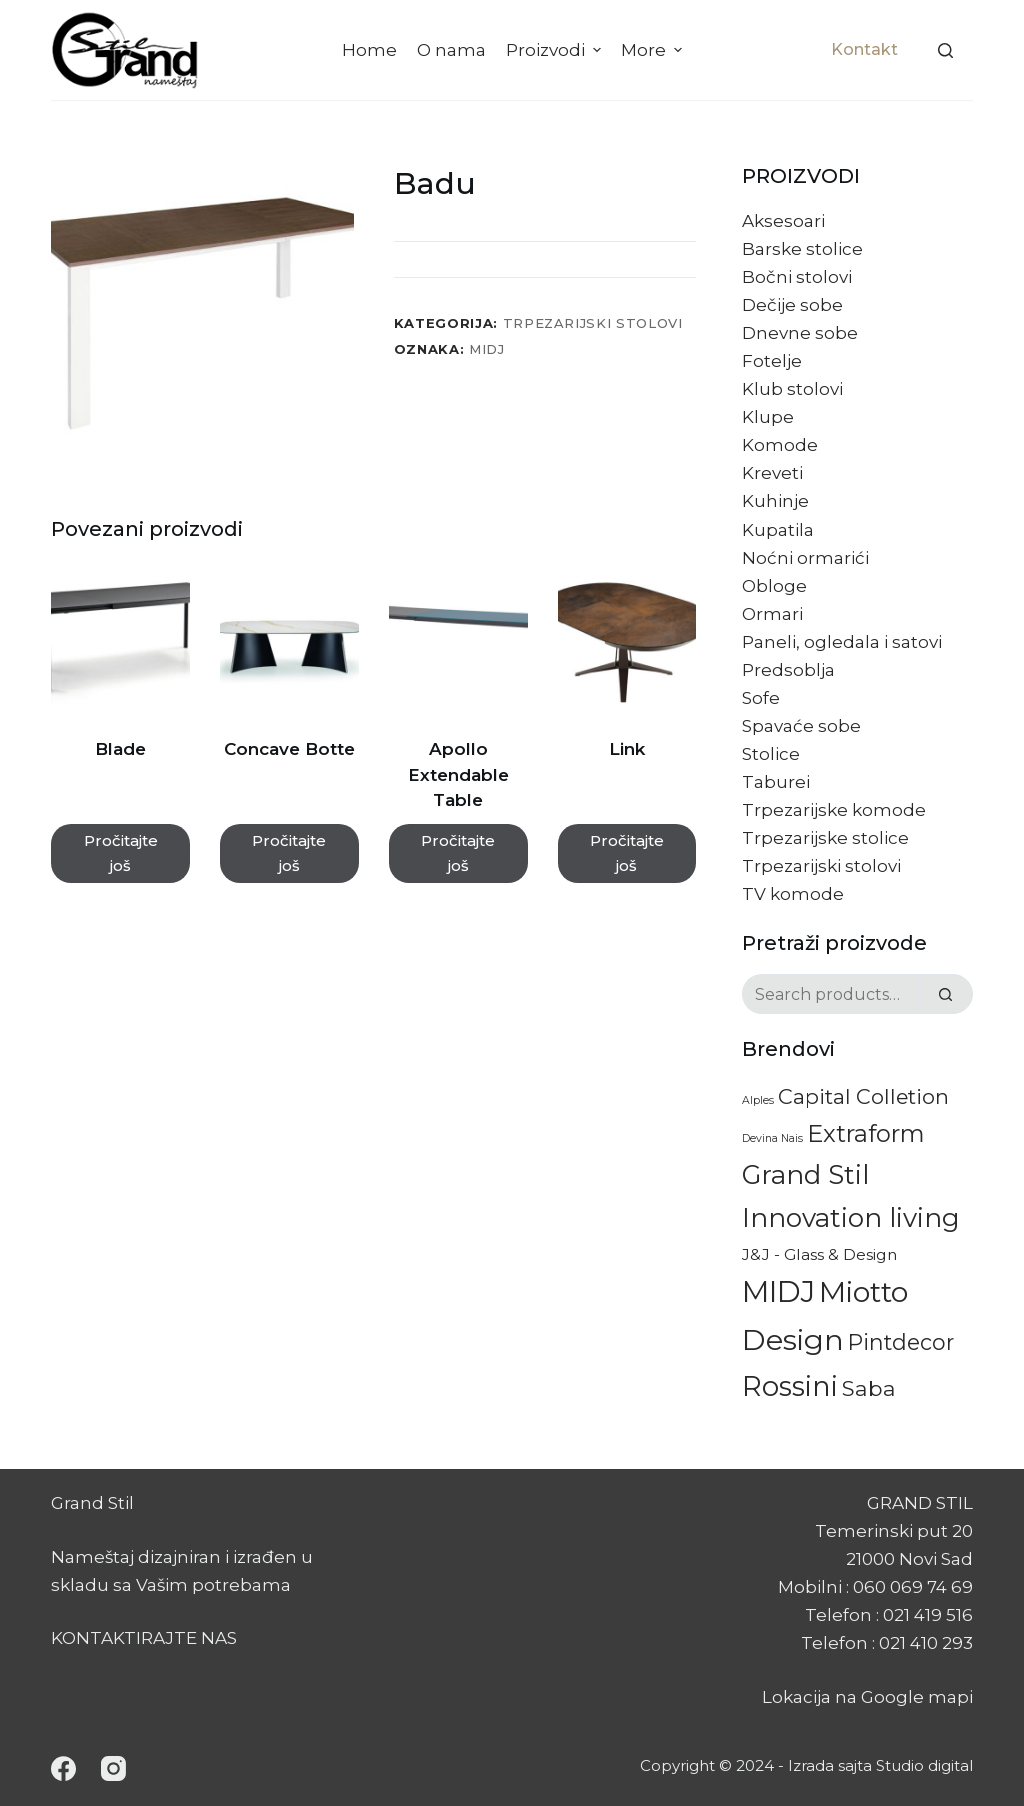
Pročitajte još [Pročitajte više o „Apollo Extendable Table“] (458, 853)
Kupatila (778, 530)
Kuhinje (775, 501)
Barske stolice (802, 249)
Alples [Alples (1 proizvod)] (758, 1100)
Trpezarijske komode (834, 810)
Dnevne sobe (800, 333)
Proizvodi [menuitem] (556, 50)
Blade (120, 749)
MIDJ (487, 349)
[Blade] (120, 643)
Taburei (776, 782)
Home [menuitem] (369, 50)
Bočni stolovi (797, 277)
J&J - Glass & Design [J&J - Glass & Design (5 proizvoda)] (819, 1254)
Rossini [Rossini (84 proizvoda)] (790, 1386)
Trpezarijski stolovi (593, 323)
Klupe (768, 417)
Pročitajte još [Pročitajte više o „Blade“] (121, 853)
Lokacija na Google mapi (867, 1697)
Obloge (774, 586)
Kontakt (864, 49)
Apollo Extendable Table (458, 774)
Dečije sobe (792, 305)
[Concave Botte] (289, 643)
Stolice (771, 754)
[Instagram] (113, 1768)
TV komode (793, 894)
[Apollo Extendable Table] (458, 643)
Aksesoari (783, 221)
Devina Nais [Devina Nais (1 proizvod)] (772, 1138)
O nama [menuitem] (451, 50)
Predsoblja (788, 670)
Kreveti (772, 473)
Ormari (772, 614)
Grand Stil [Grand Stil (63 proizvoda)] (805, 1175)
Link (627, 749)
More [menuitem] (654, 50)
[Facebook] (63, 1768)
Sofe (761, 698)
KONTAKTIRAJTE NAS (144, 1638)
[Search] (945, 50)
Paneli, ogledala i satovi (842, 642)
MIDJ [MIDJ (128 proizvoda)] (778, 1291)
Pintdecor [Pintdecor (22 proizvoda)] (901, 1342)
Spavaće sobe (801, 726)
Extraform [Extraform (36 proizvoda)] (866, 1133)
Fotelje (772, 361)
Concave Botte (289, 749)
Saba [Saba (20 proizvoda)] (869, 1388)
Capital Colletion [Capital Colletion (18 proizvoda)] (863, 1096)
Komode (780, 445)
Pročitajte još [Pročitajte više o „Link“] (627, 853)
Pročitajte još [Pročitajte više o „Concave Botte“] (289, 853)
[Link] (627, 643)
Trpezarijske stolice (825, 838)
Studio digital (924, 1765)
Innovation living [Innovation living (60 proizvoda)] (851, 1218)
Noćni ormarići (805, 558)
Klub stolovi (792, 389)
